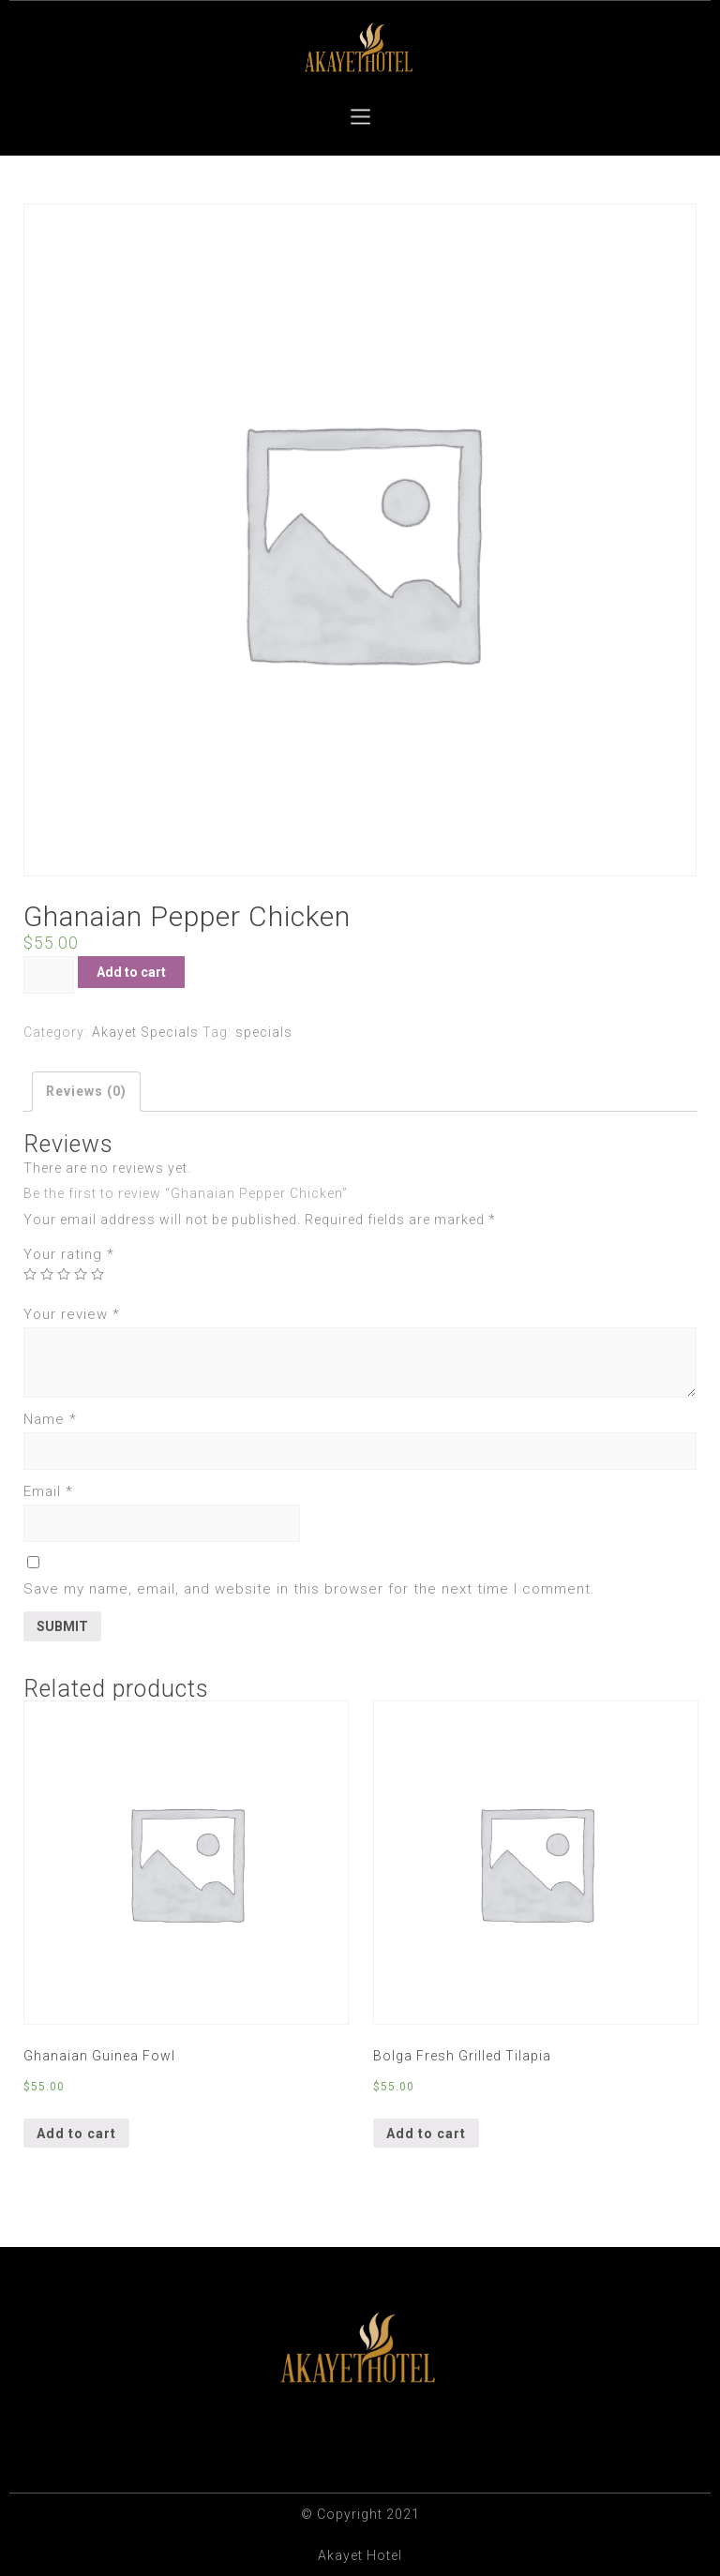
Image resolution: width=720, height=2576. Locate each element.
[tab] (86, 1091)
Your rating (68, 1254)
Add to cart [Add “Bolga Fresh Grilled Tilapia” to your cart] (426, 2133)
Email (48, 1491)
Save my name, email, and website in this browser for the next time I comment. (309, 1588)
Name (50, 1419)
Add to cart (131, 972)
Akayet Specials (145, 1032)
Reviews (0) (86, 1091)
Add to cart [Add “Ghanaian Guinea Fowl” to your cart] (76, 2133)
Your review (71, 1314)
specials (263, 1032)
